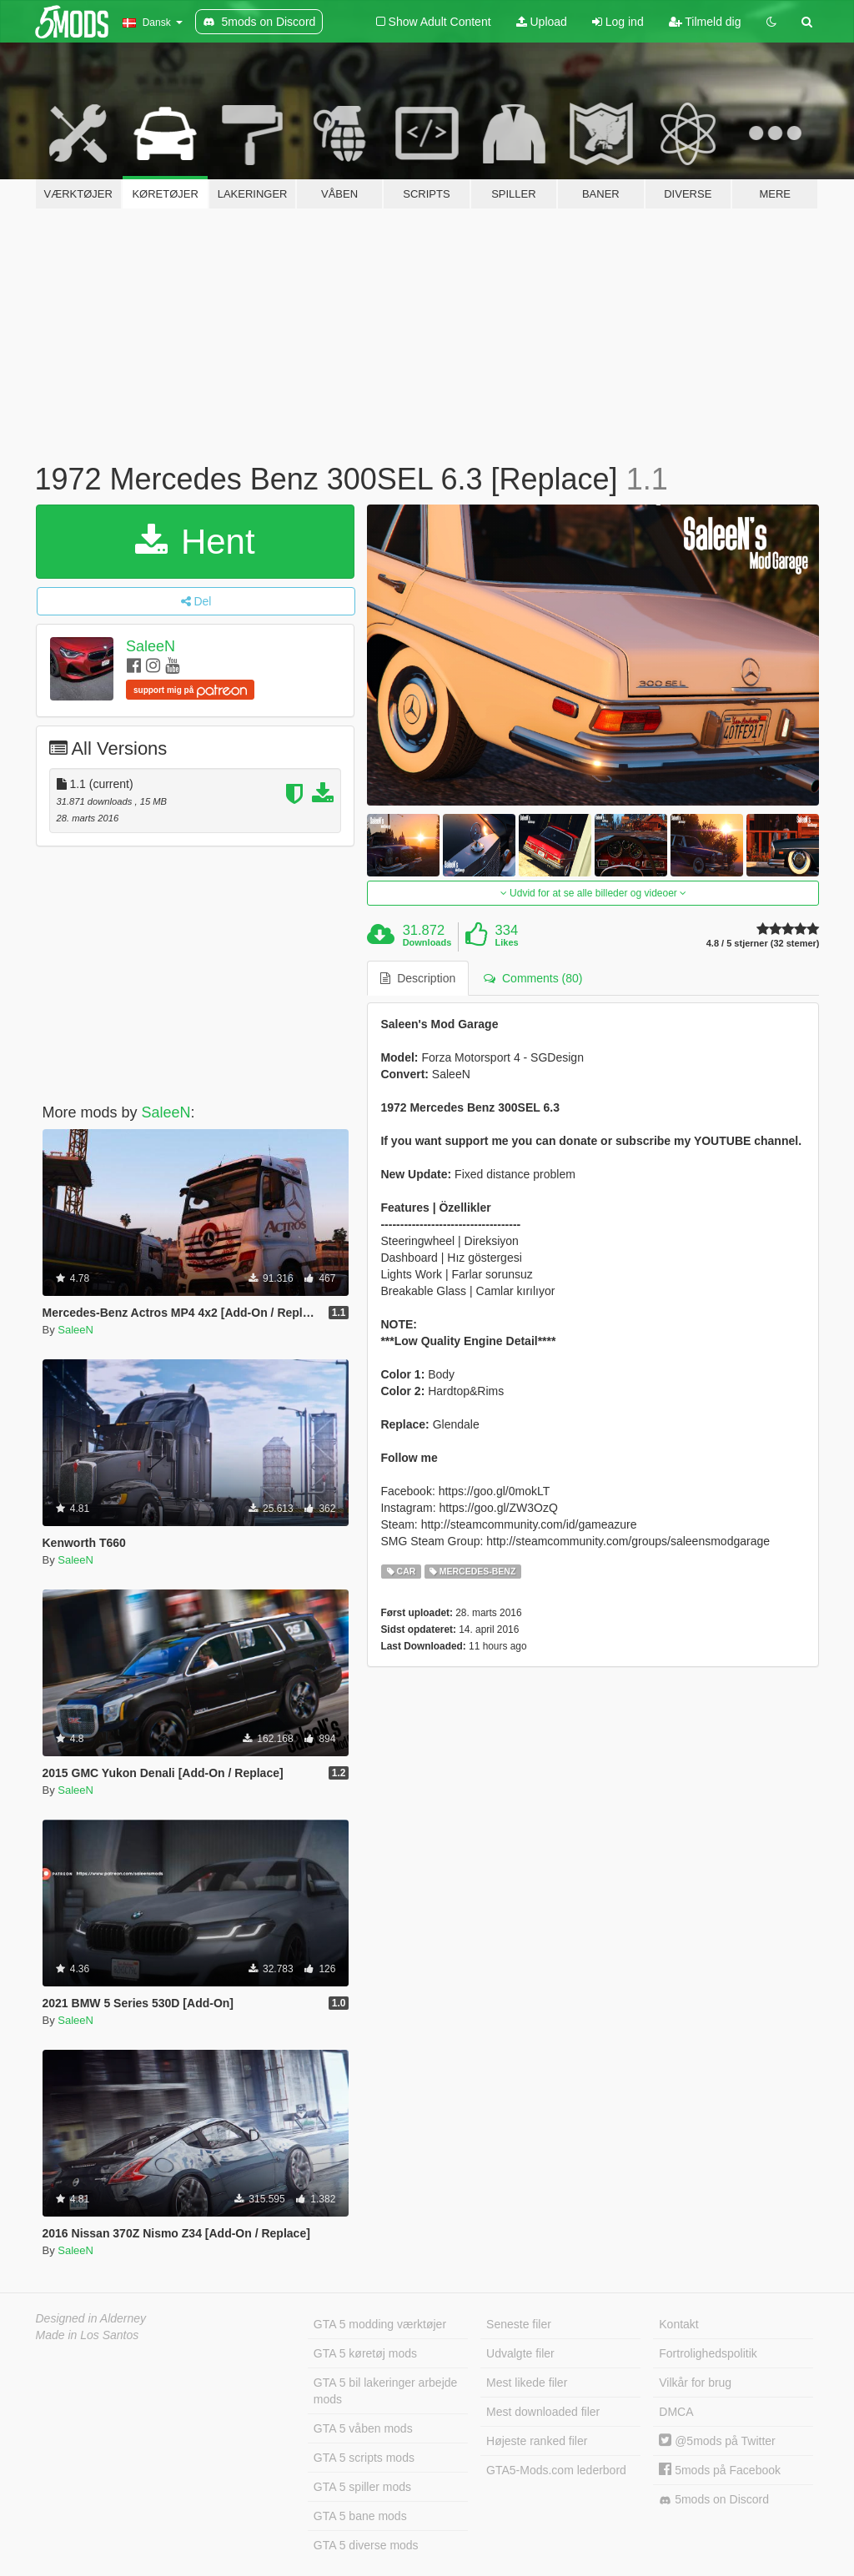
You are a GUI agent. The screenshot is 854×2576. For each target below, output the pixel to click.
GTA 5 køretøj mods (365, 2353)
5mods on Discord (714, 2500)
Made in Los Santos (87, 2335)
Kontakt (678, 2324)
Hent (194, 541)
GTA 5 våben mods (363, 2428)
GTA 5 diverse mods (366, 2545)
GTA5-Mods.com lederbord (556, 2470)
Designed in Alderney (91, 2318)
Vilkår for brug (695, 2382)
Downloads (427, 942)
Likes (507, 942)
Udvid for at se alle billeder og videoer (593, 893)
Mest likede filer (526, 2382)
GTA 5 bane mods (360, 2516)
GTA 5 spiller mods (362, 2486)
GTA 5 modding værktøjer (380, 2324)
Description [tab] (417, 978)
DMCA (676, 2411)
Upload (541, 21)
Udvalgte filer (520, 2353)
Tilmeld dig (705, 21)
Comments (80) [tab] (533, 978)
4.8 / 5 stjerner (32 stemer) (763, 943)
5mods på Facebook (720, 2470)
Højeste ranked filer (536, 2441)
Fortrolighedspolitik (708, 2353)
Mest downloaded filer (543, 2411)
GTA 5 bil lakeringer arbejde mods (386, 2391)
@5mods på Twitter (717, 2440)
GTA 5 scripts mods (364, 2457)
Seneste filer (518, 2324)
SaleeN (150, 646)
